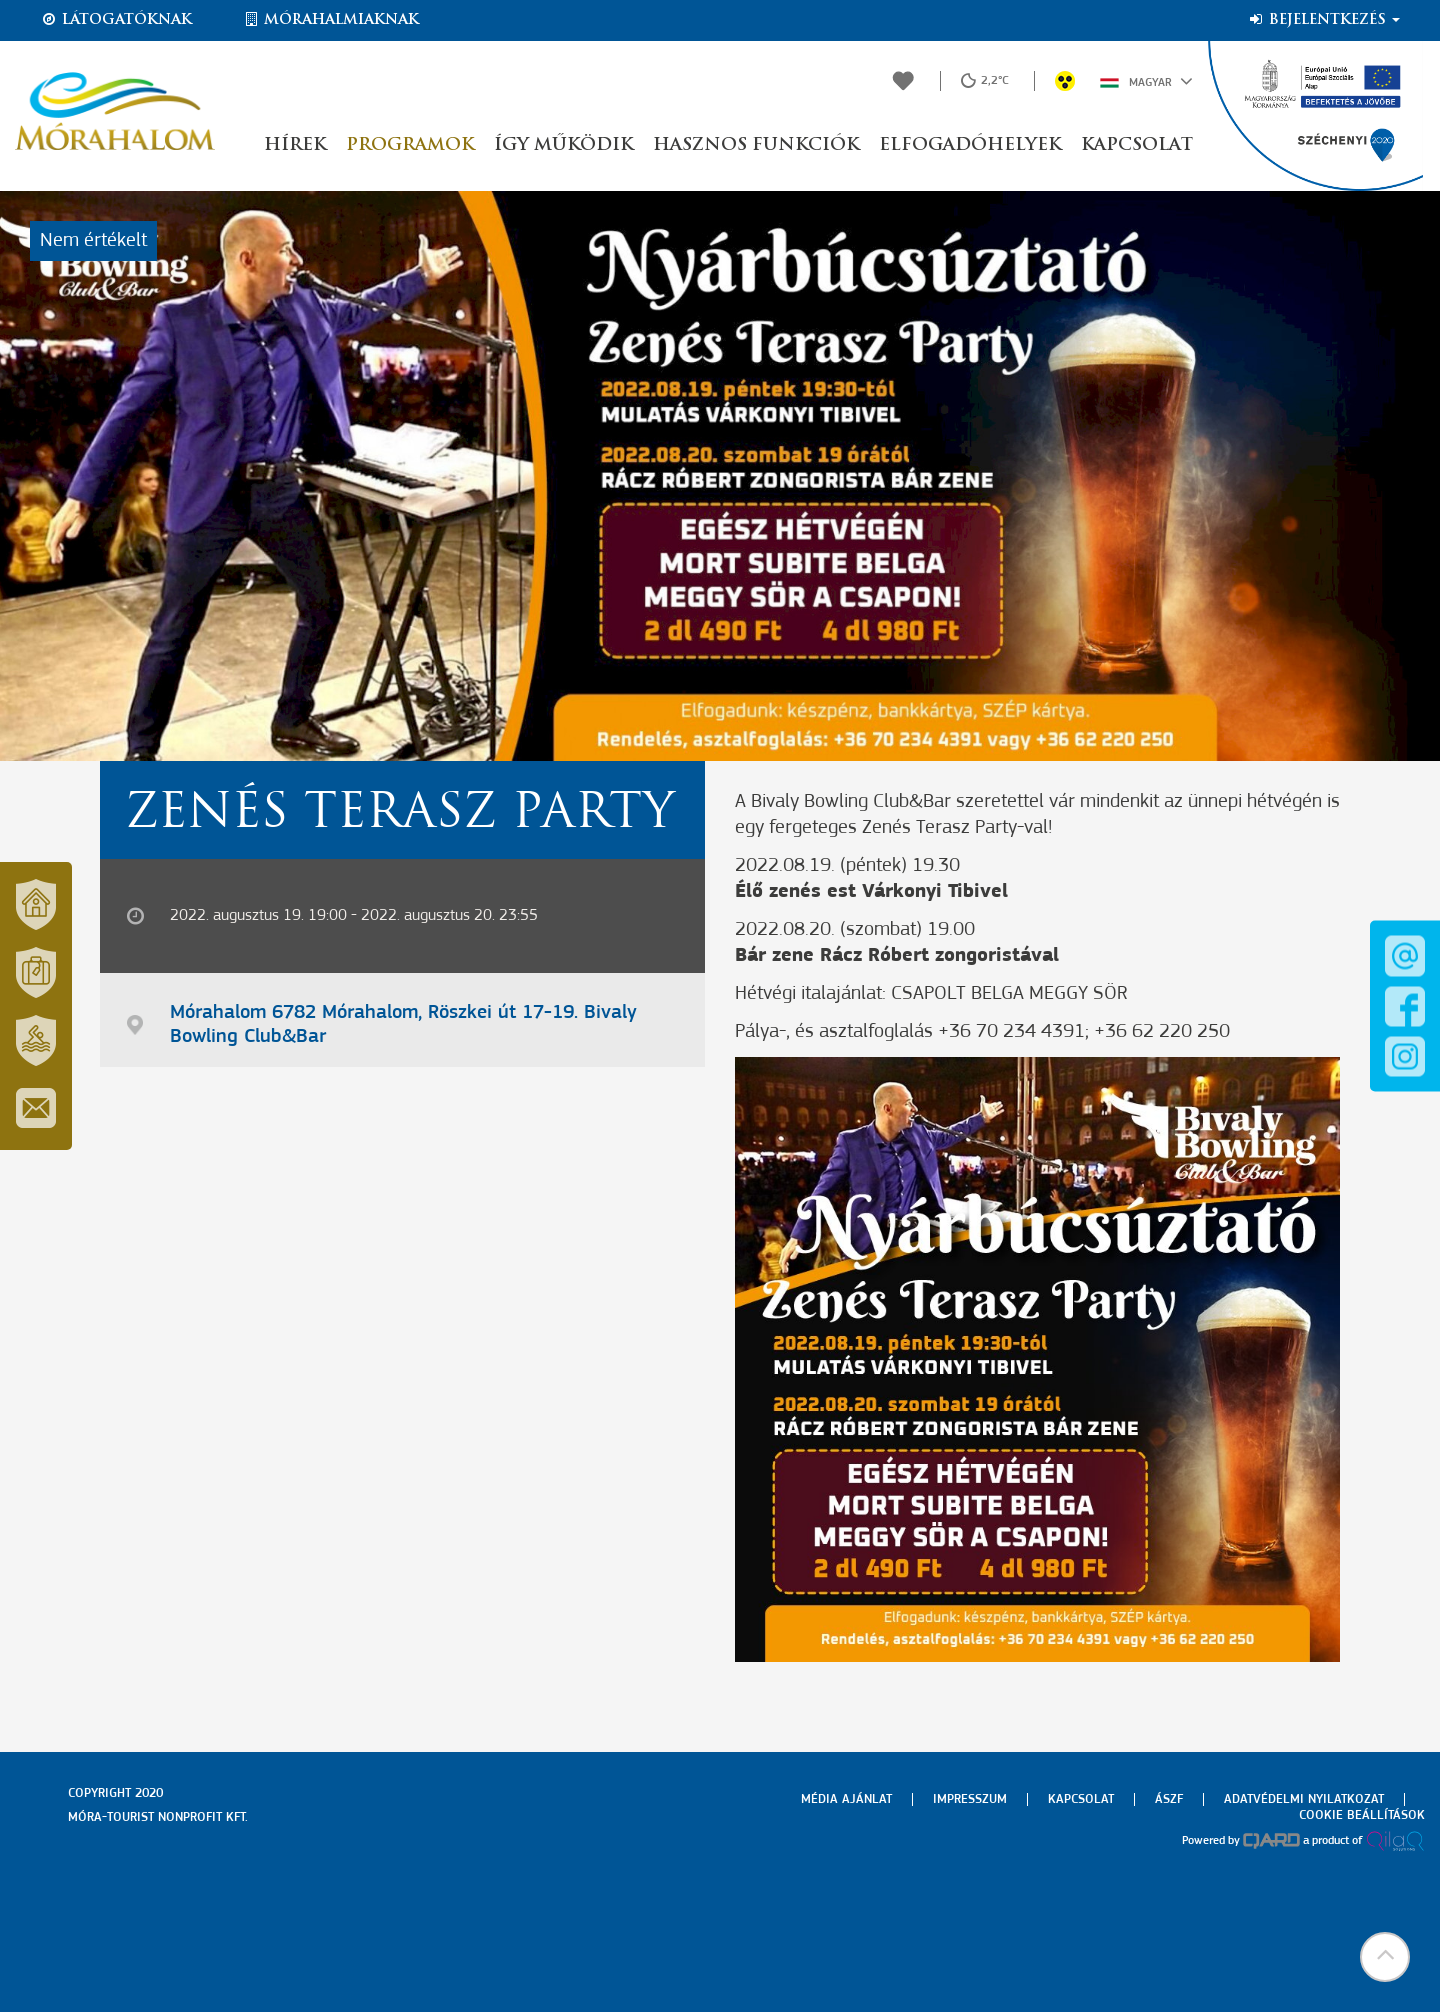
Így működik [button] (563, 145)
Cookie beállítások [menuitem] (1362, 1815)
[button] (1385, 1957)
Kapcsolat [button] (1137, 145)
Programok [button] (410, 145)
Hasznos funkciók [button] (756, 145)
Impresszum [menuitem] (970, 1799)
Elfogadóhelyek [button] (970, 145)
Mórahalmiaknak (330, 20)
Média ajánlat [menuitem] (846, 1799)
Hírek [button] (295, 145)
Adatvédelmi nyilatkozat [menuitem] (1304, 1799)
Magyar (1146, 81)
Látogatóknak (116, 20)
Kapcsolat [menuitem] (1081, 1799)
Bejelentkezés (1323, 20)
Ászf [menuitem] (1169, 1799)
